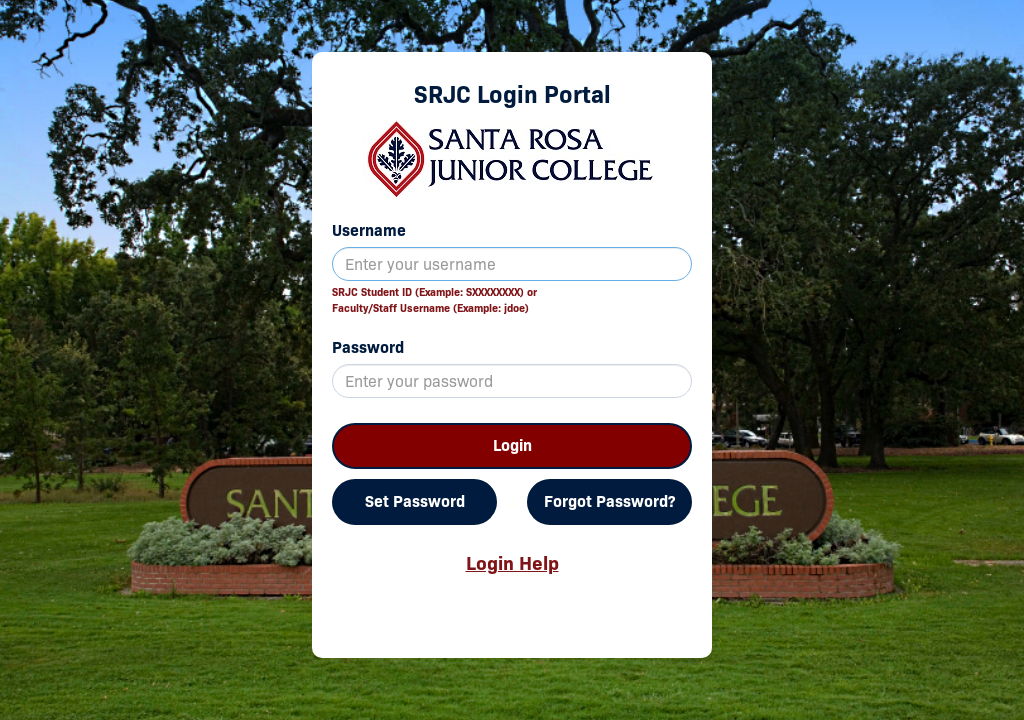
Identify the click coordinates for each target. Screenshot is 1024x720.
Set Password (415, 501)
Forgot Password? (609, 501)
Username (369, 230)
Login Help (512, 563)
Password (368, 347)
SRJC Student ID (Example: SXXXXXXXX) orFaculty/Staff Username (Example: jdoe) (434, 300)
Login (512, 445)
